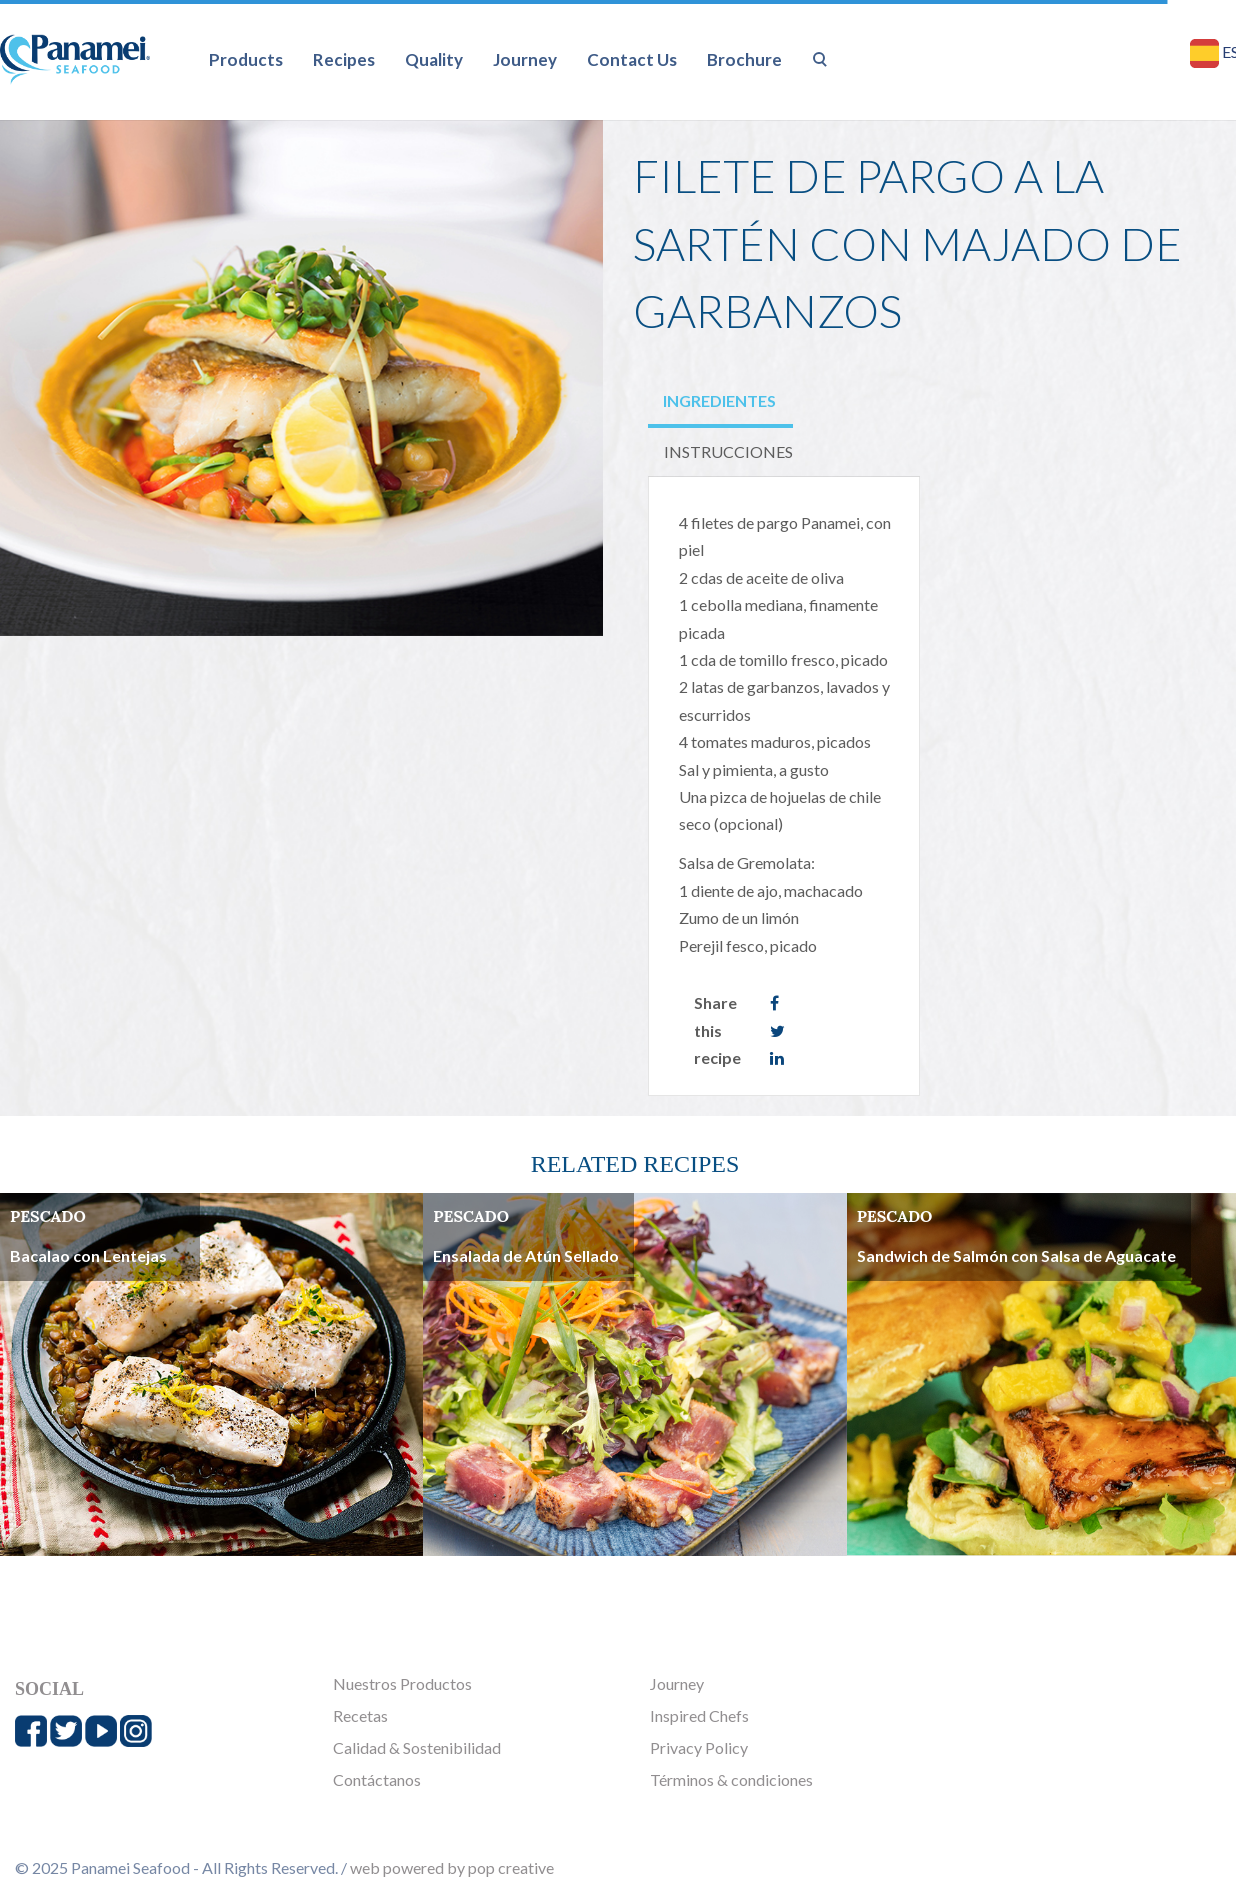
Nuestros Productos (402, 1683)
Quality (434, 59)
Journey (525, 59)
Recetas (360, 1715)
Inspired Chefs (699, 1715)
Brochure (744, 59)
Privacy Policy (699, 1747)
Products (246, 59)
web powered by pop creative (452, 1867)
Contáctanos (377, 1779)
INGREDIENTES (719, 400)
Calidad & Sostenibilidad (417, 1747)
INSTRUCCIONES (728, 451)
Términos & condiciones (731, 1779)
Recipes (344, 59)
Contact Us (632, 59)
